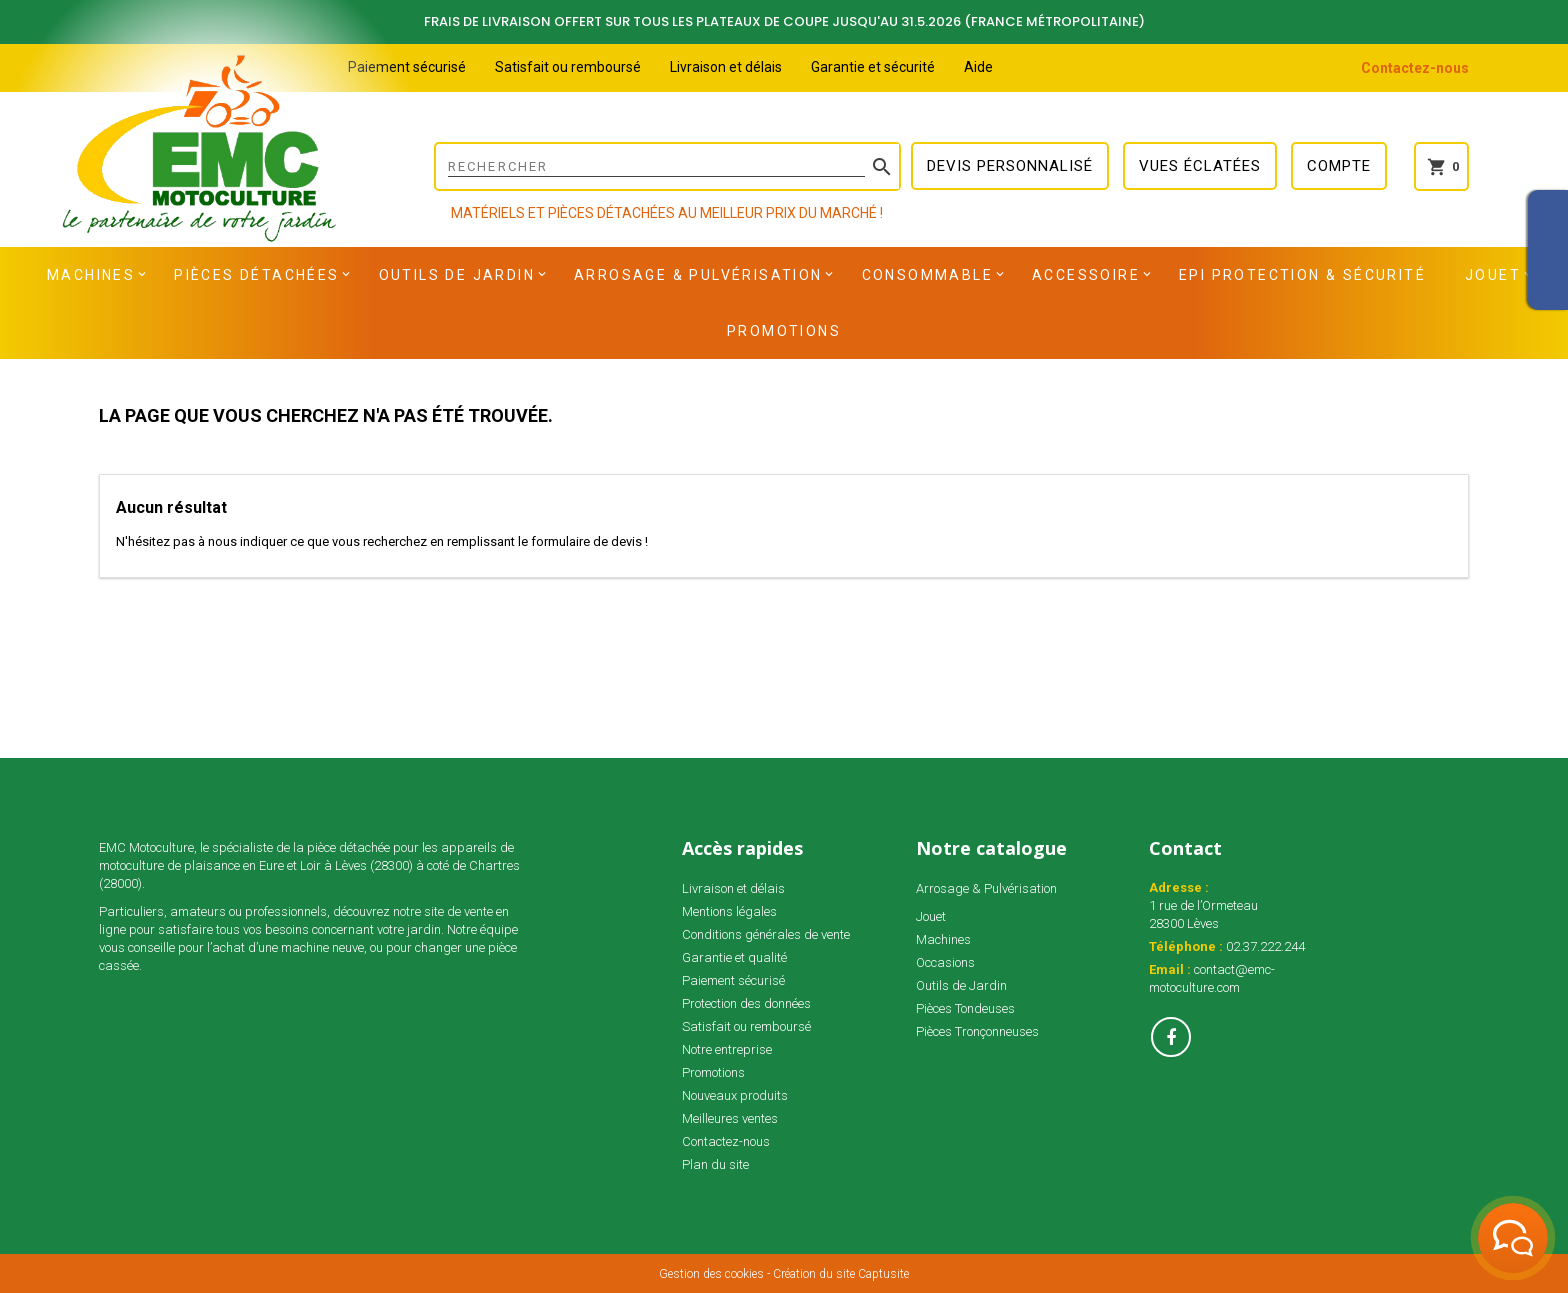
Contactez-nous (1415, 68)
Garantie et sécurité (873, 67)
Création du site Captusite (841, 1274)
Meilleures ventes (730, 1118)
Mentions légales (729, 911)
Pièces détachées (256, 275)
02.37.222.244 (1265, 946)
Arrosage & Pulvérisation (698, 275)
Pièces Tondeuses (965, 1008)
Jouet (1493, 275)
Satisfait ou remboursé (568, 67)
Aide (978, 67)
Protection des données (746, 1003)
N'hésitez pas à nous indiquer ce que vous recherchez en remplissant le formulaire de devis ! (382, 541)
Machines (91, 275)
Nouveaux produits (735, 1095)
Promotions (784, 331)
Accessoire (1086, 275)
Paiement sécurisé (407, 67)
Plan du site (715, 1164)
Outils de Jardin (457, 275)
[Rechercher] (667, 166)
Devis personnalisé (1010, 166)
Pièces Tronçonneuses (977, 1031)
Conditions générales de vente (766, 934)
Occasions (945, 962)
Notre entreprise (727, 1049)
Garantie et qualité (734, 957)
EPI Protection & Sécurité (1302, 275)
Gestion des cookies (711, 1274)
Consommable (927, 275)
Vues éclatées (1200, 166)
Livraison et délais (726, 67)
